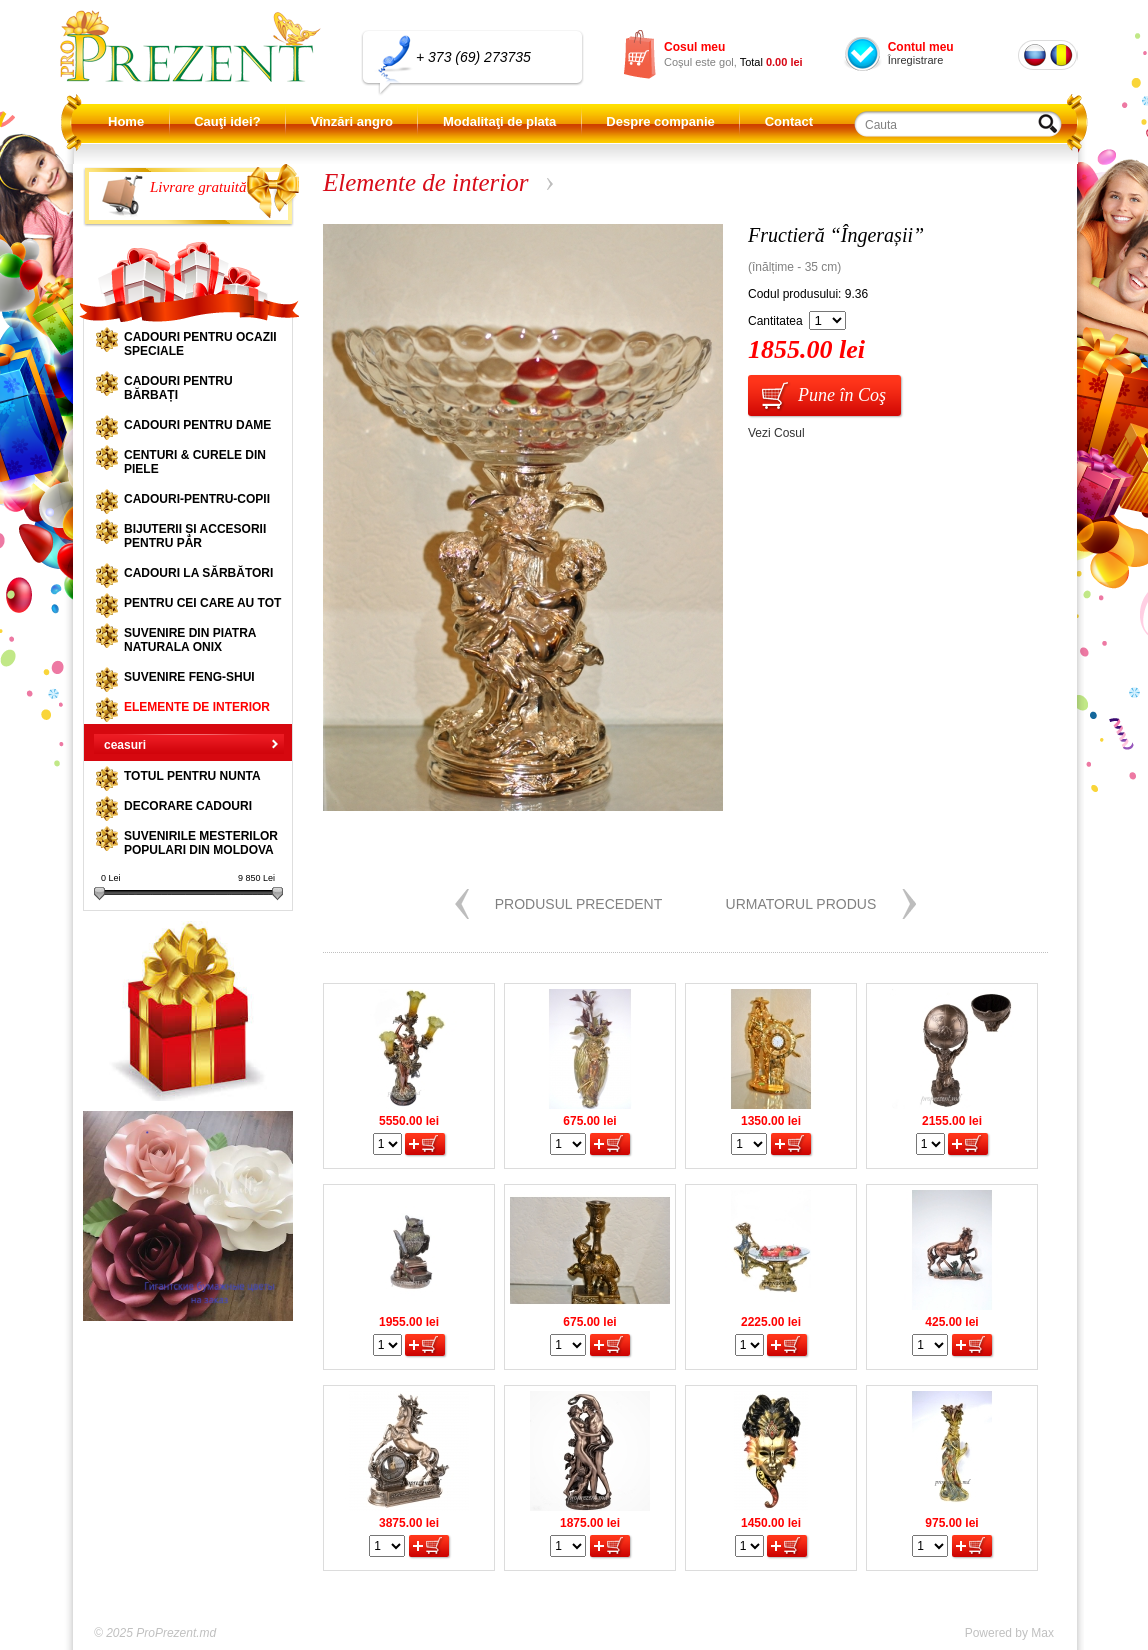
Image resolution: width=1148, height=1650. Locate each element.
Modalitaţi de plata (499, 121)
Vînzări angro (352, 121)
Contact (789, 121)
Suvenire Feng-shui (189, 677)
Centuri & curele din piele (195, 462)
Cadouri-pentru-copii (197, 499)
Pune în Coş (842, 395)
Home (126, 121)
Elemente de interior (197, 707)
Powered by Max (1009, 1633)
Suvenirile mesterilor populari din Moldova (201, 843)
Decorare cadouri (188, 806)
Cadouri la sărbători (198, 573)
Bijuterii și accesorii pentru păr (195, 536)
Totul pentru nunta (192, 776)
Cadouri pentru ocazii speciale (200, 344)
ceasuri (125, 745)
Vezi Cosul (776, 433)
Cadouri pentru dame (197, 425)
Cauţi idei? (227, 121)
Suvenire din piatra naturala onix (190, 640)
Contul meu (921, 47)
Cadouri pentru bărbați (178, 388)
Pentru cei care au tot (202, 603)
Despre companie (660, 121)
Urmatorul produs (801, 904)
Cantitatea (775, 321)
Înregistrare (916, 60)
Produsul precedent (579, 904)
